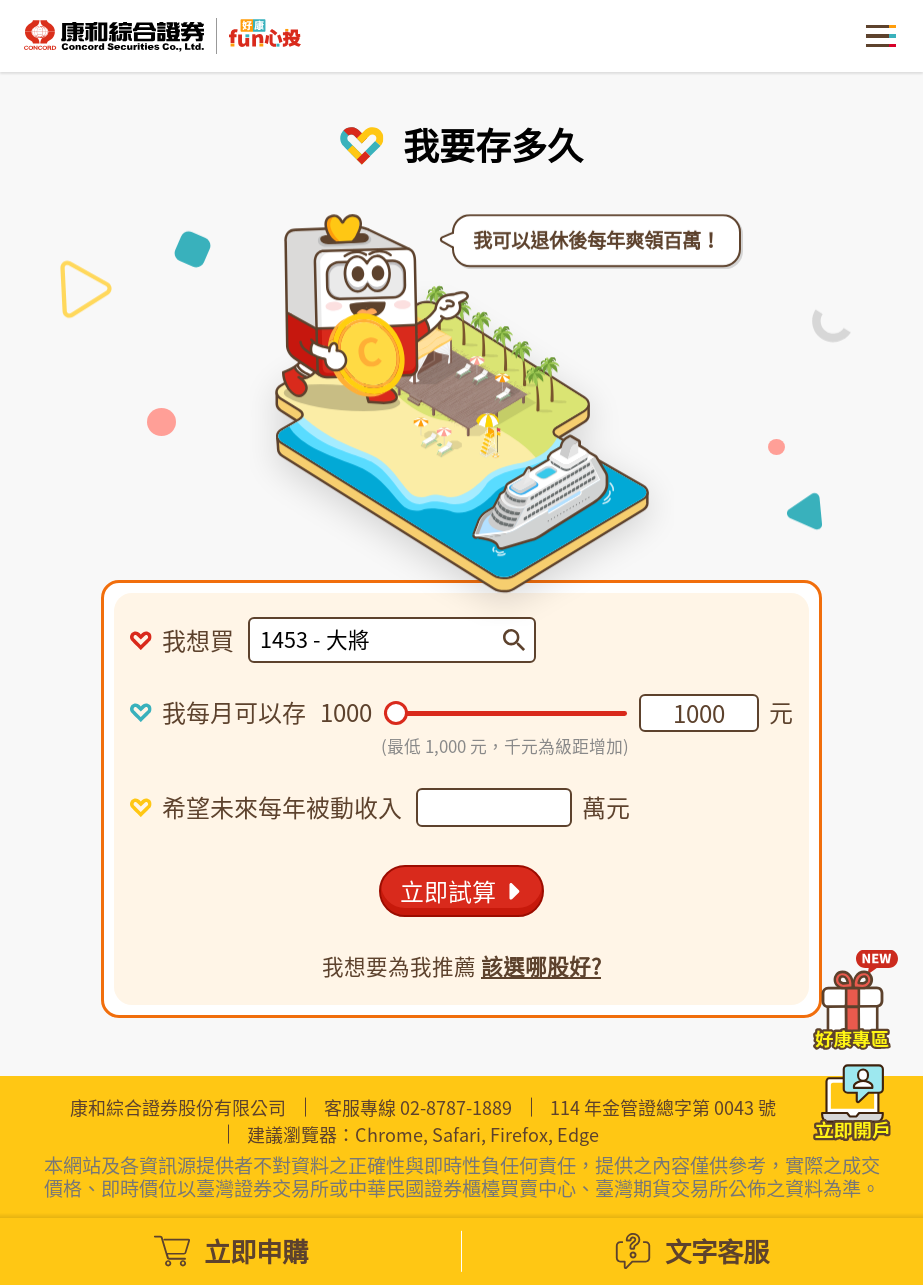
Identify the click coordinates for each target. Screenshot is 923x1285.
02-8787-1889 (456, 1107)
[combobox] (381, 640)
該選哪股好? (541, 966)
